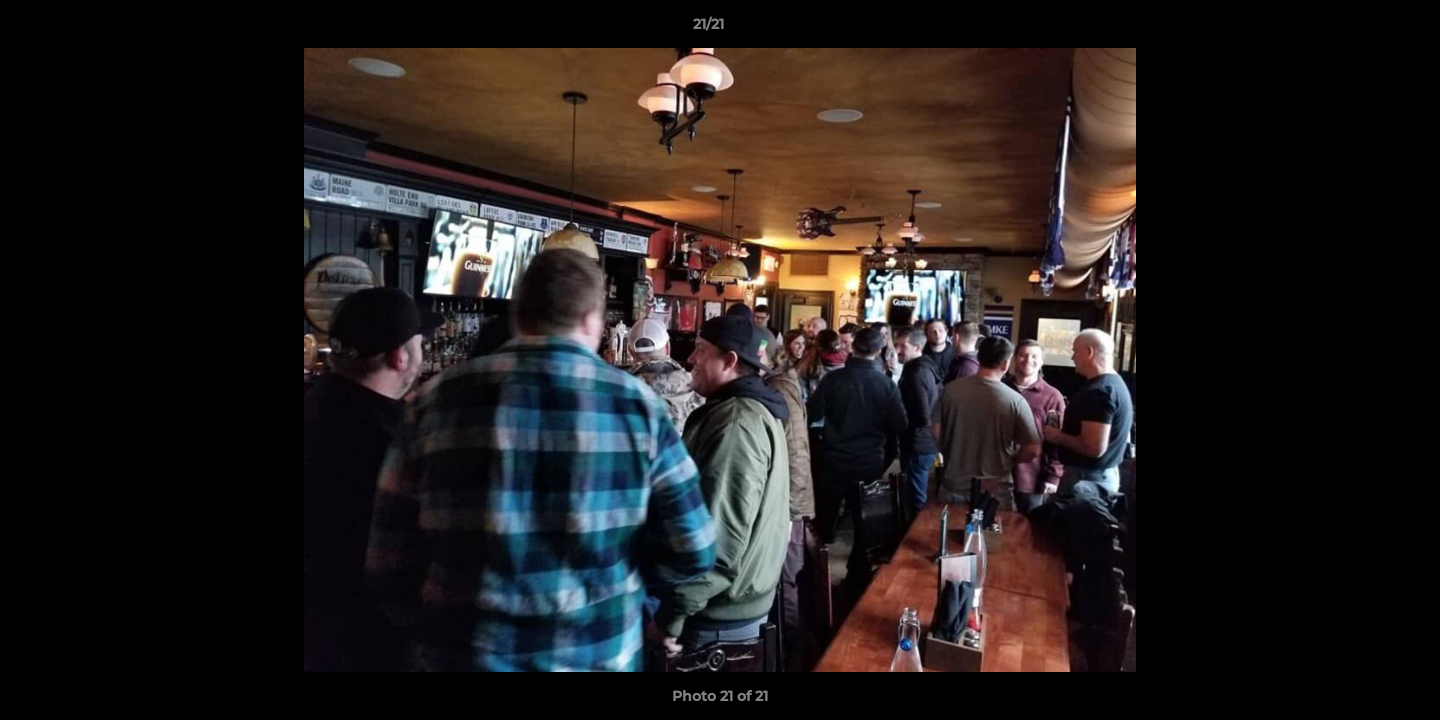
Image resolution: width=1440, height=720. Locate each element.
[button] (1356, 29)
